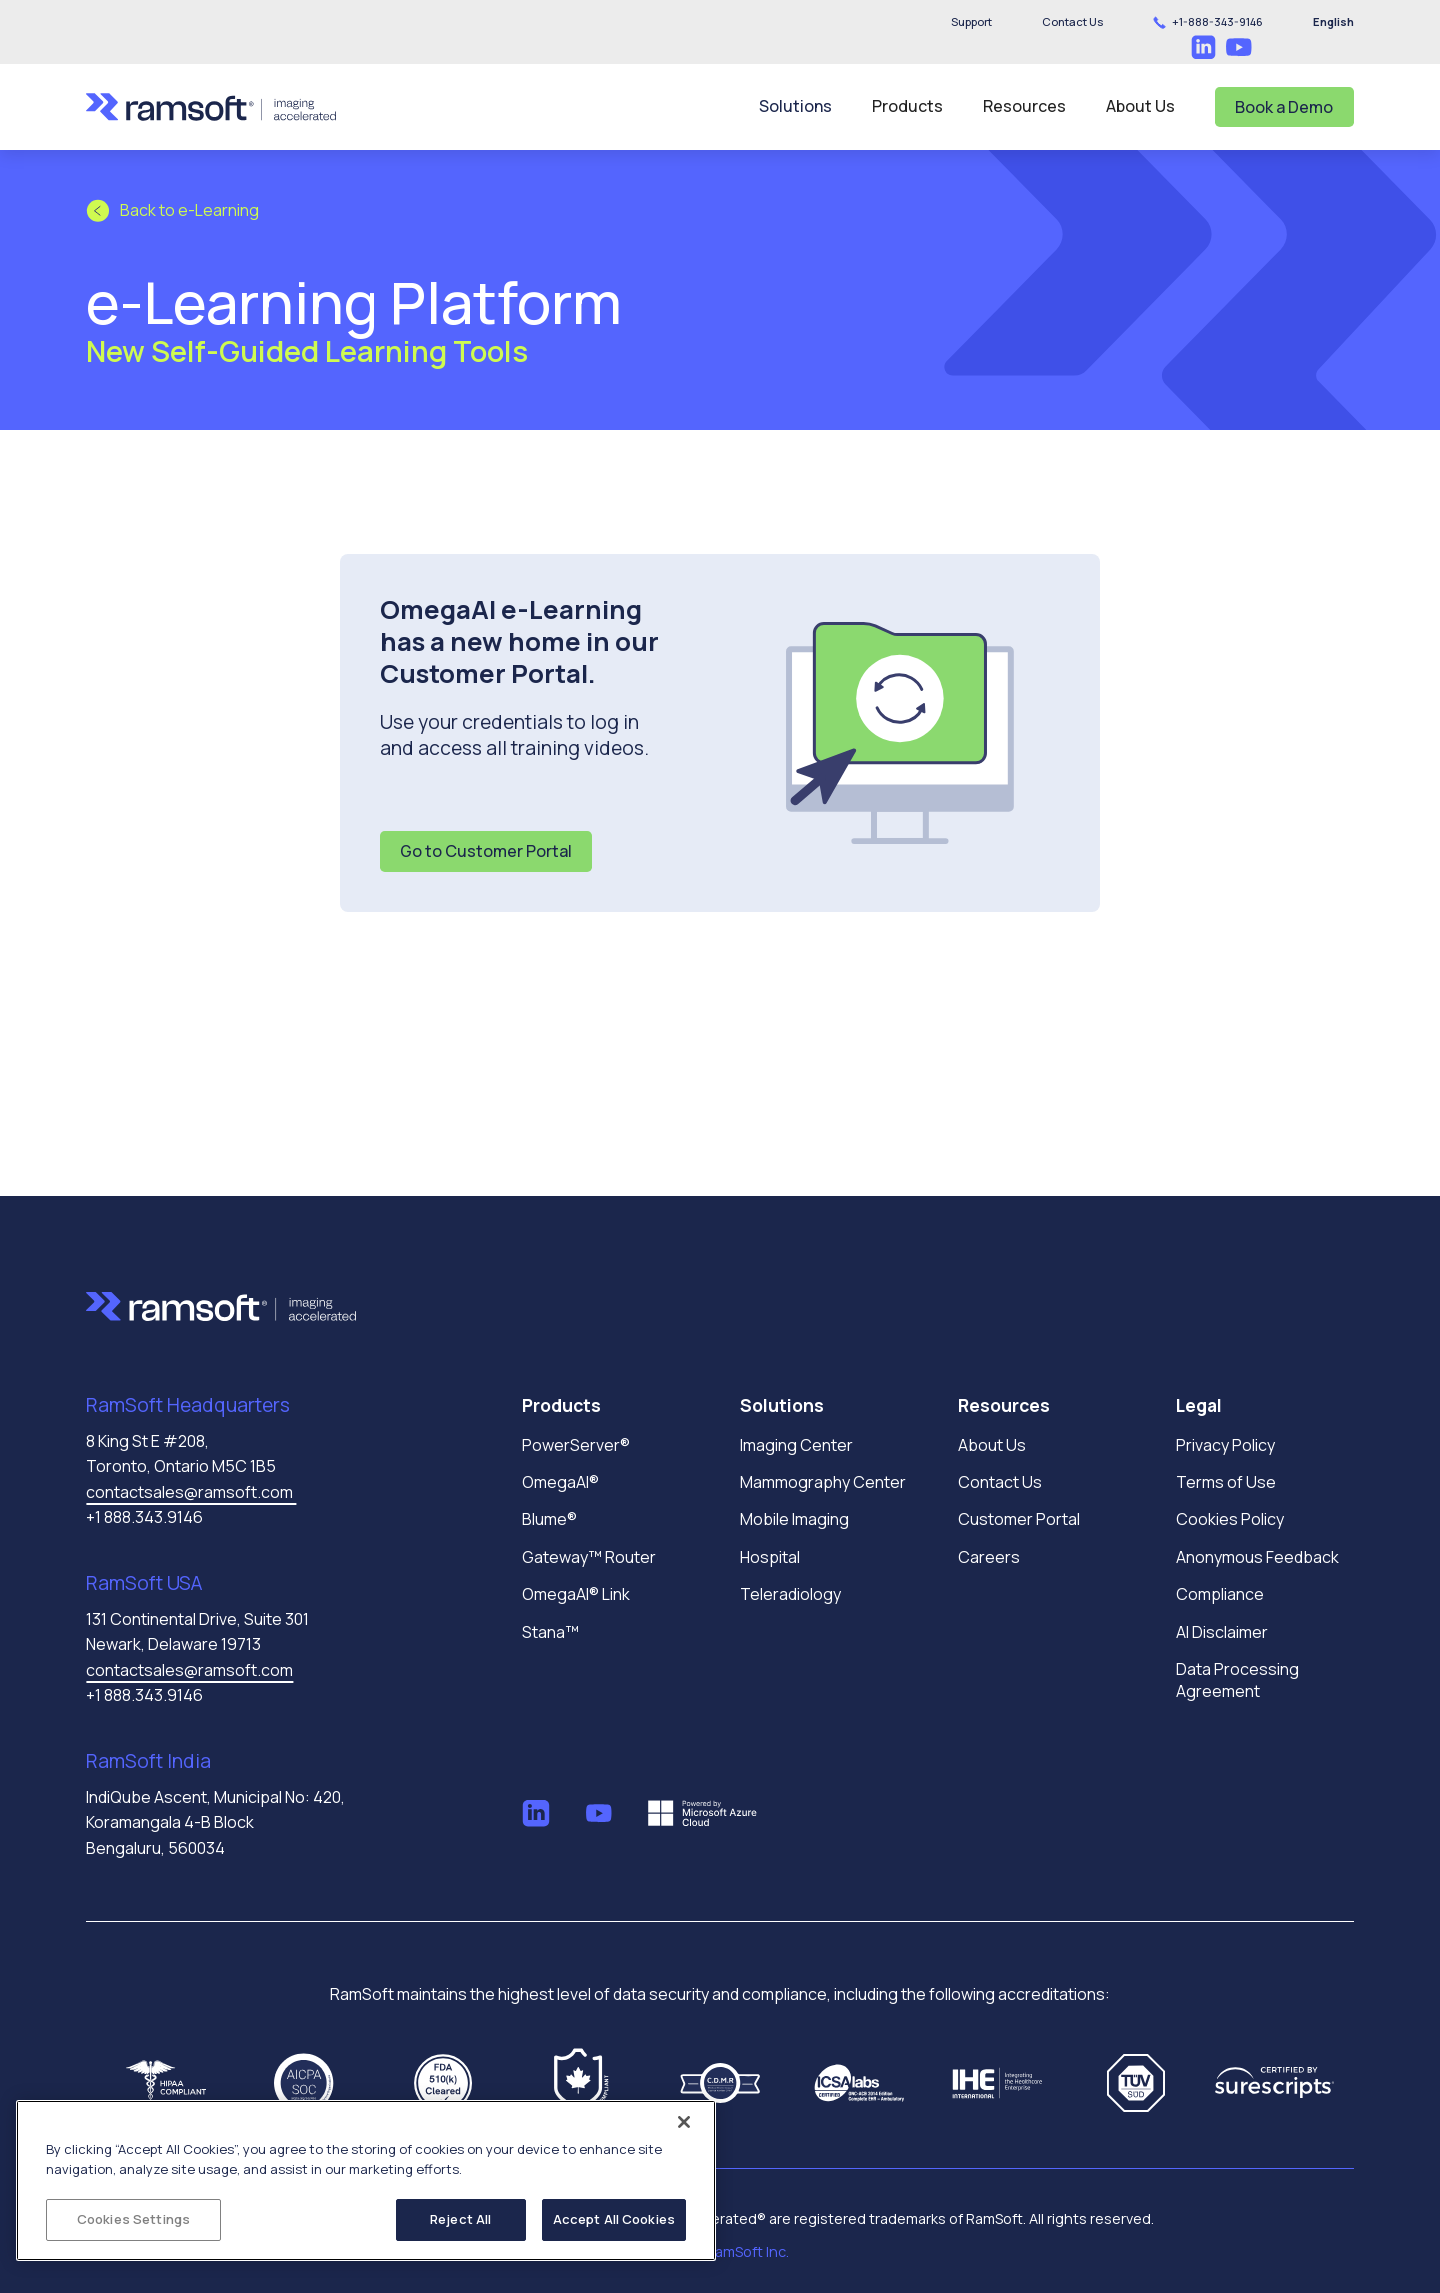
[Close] (684, 2122)
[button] (1072, 22)
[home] (211, 107)
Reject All (460, 2219)
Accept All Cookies (614, 2219)
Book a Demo (1284, 107)
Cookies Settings (133, 2219)
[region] (366, 2180)
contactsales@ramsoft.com (191, 1492)
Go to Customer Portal (486, 851)
